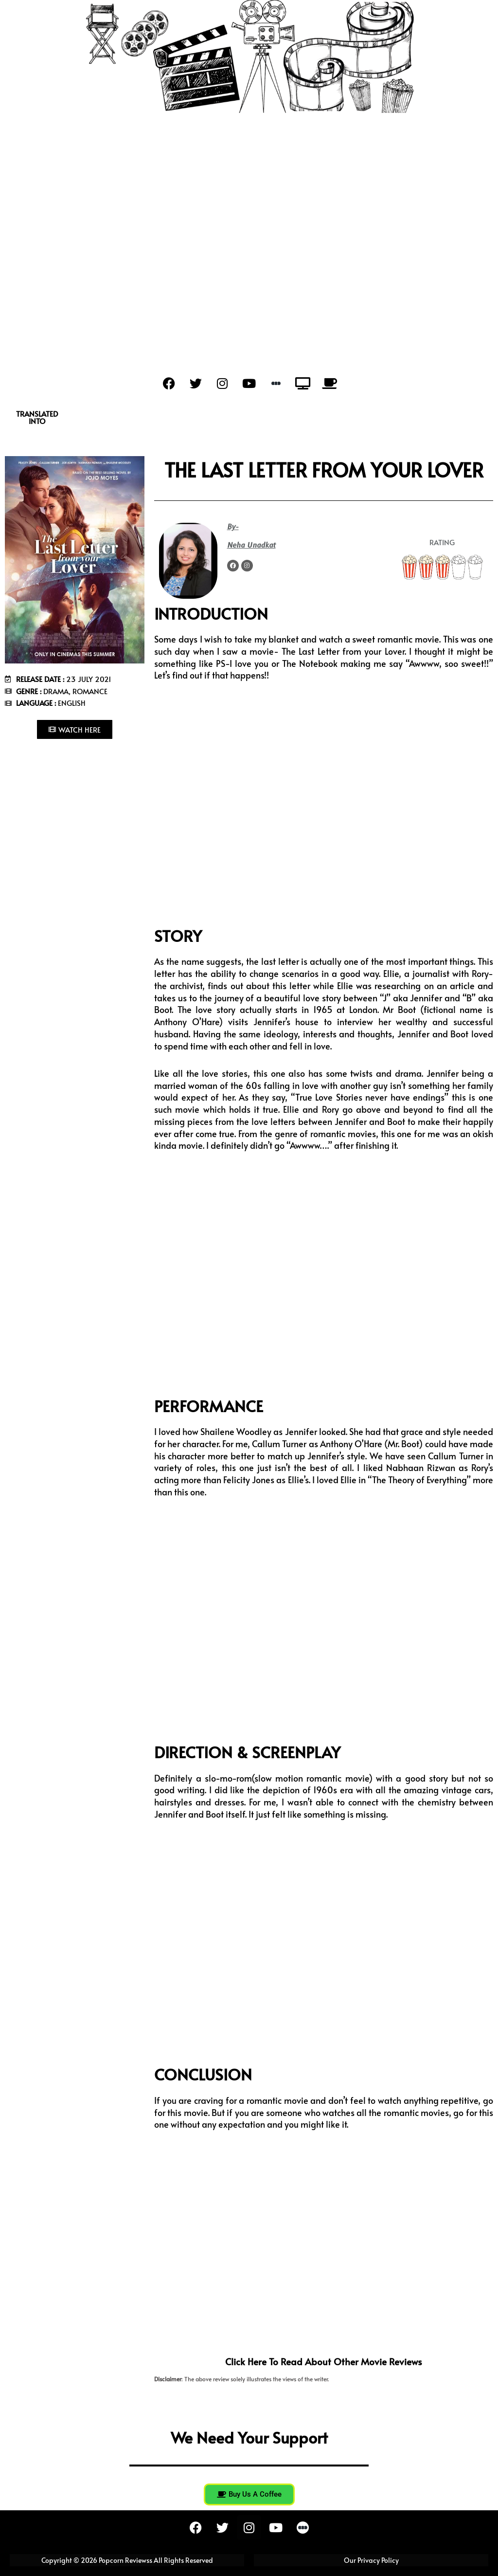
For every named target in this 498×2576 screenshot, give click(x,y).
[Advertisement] (249, 186)
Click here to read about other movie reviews (324, 2361)
